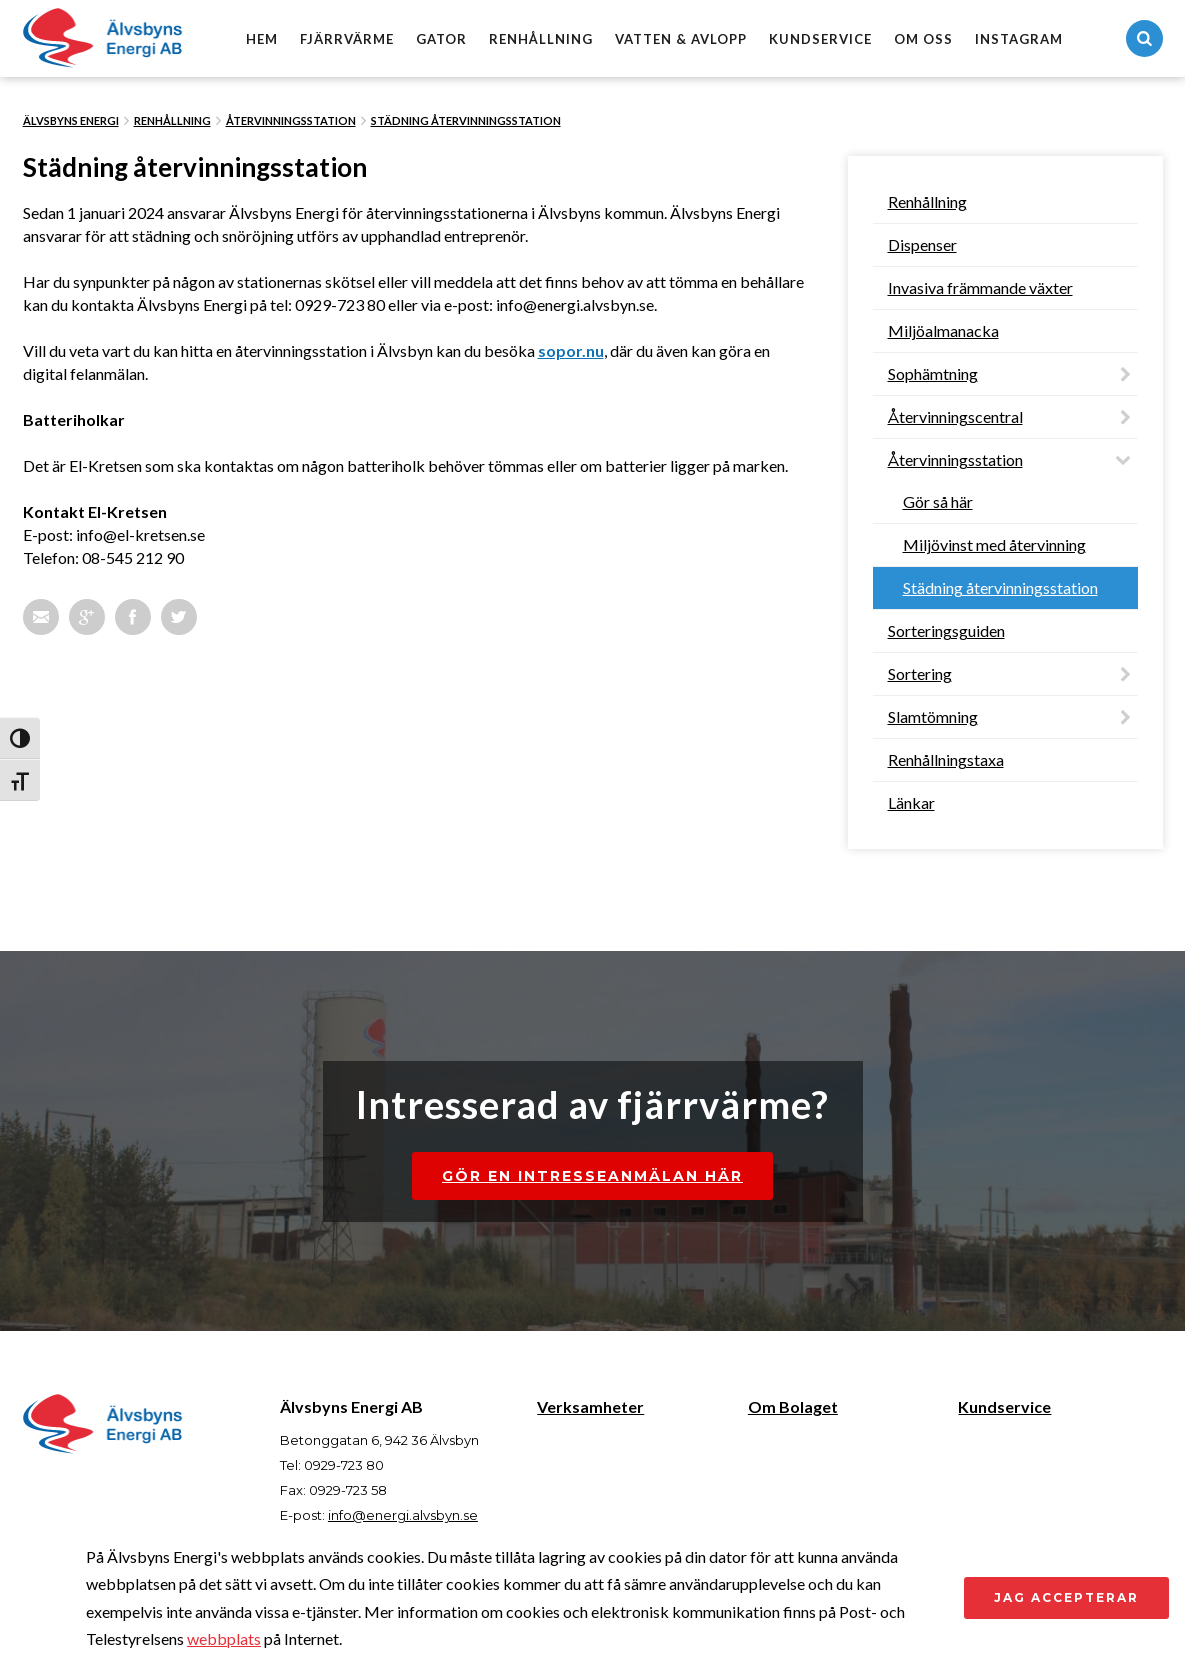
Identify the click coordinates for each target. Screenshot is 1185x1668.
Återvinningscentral (955, 416)
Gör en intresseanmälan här (592, 1176)
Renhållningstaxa (946, 759)
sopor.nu (571, 350)
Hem (262, 39)
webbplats (224, 1638)
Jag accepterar (1066, 1597)
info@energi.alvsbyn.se (403, 1515)
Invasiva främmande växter (980, 287)
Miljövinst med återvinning (994, 544)
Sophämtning (933, 373)
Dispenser (922, 244)
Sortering (920, 673)
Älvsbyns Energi (71, 120)
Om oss (923, 39)
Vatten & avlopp (681, 39)
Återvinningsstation (291, 120)
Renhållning (541, 39)
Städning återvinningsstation (466, 120)
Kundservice (820, 39)
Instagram (1019, 39)
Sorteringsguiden (946, 630)
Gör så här (938, 501)
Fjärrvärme (347, 39)
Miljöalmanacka (943, 330)
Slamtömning (933, 716)
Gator (441, 39)
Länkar (911, 802)
